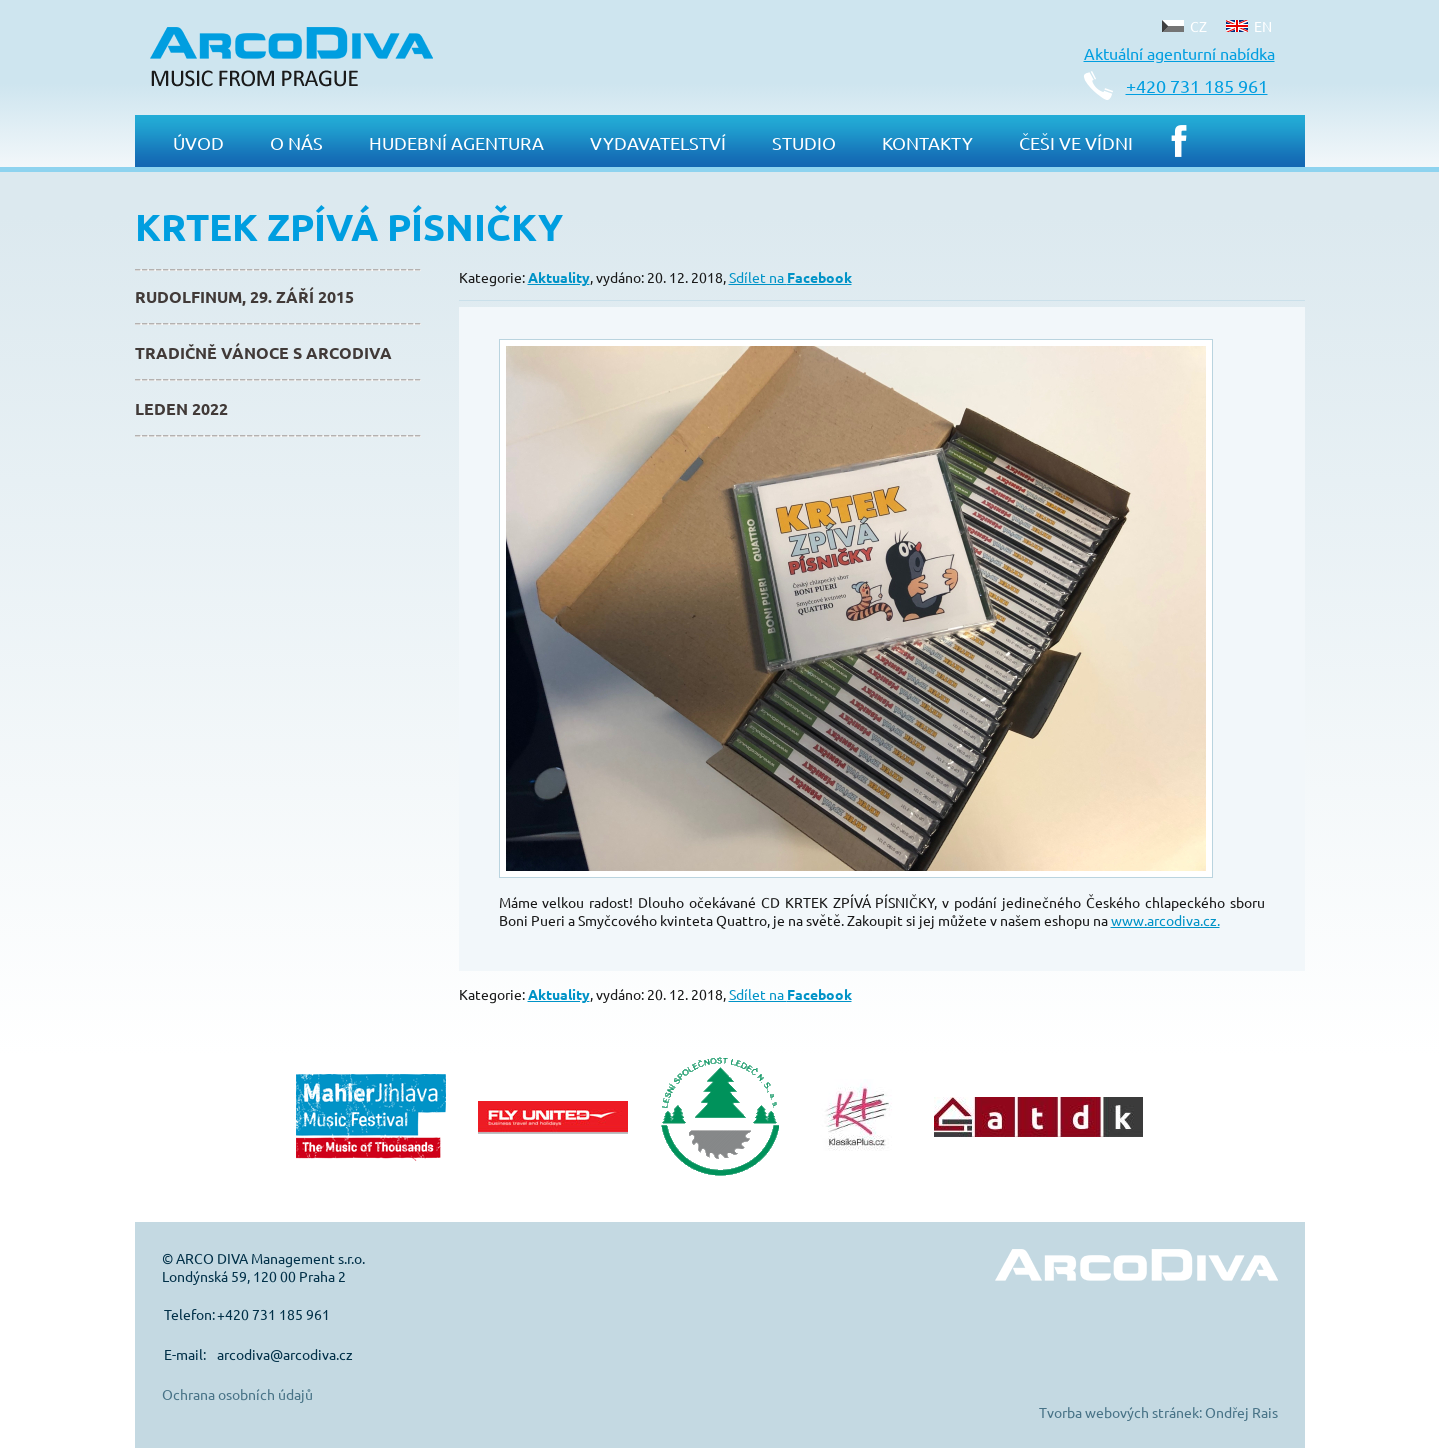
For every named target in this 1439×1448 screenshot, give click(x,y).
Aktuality (559, 277)
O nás (296, 142)
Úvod (198, 142)
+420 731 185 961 (1197, 85)
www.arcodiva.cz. (1165, 920)
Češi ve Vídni (1076, 142)
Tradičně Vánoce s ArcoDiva (263, 352)
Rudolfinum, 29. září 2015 (244, 296)
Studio (804, 142)
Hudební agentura (456, 142)
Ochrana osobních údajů (237, 1394)
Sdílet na (790, 277)
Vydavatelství (658, 142)
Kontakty (927, 142)
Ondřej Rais (1241, 1412)
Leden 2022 (181, 408)
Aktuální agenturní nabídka (1179, 53)
